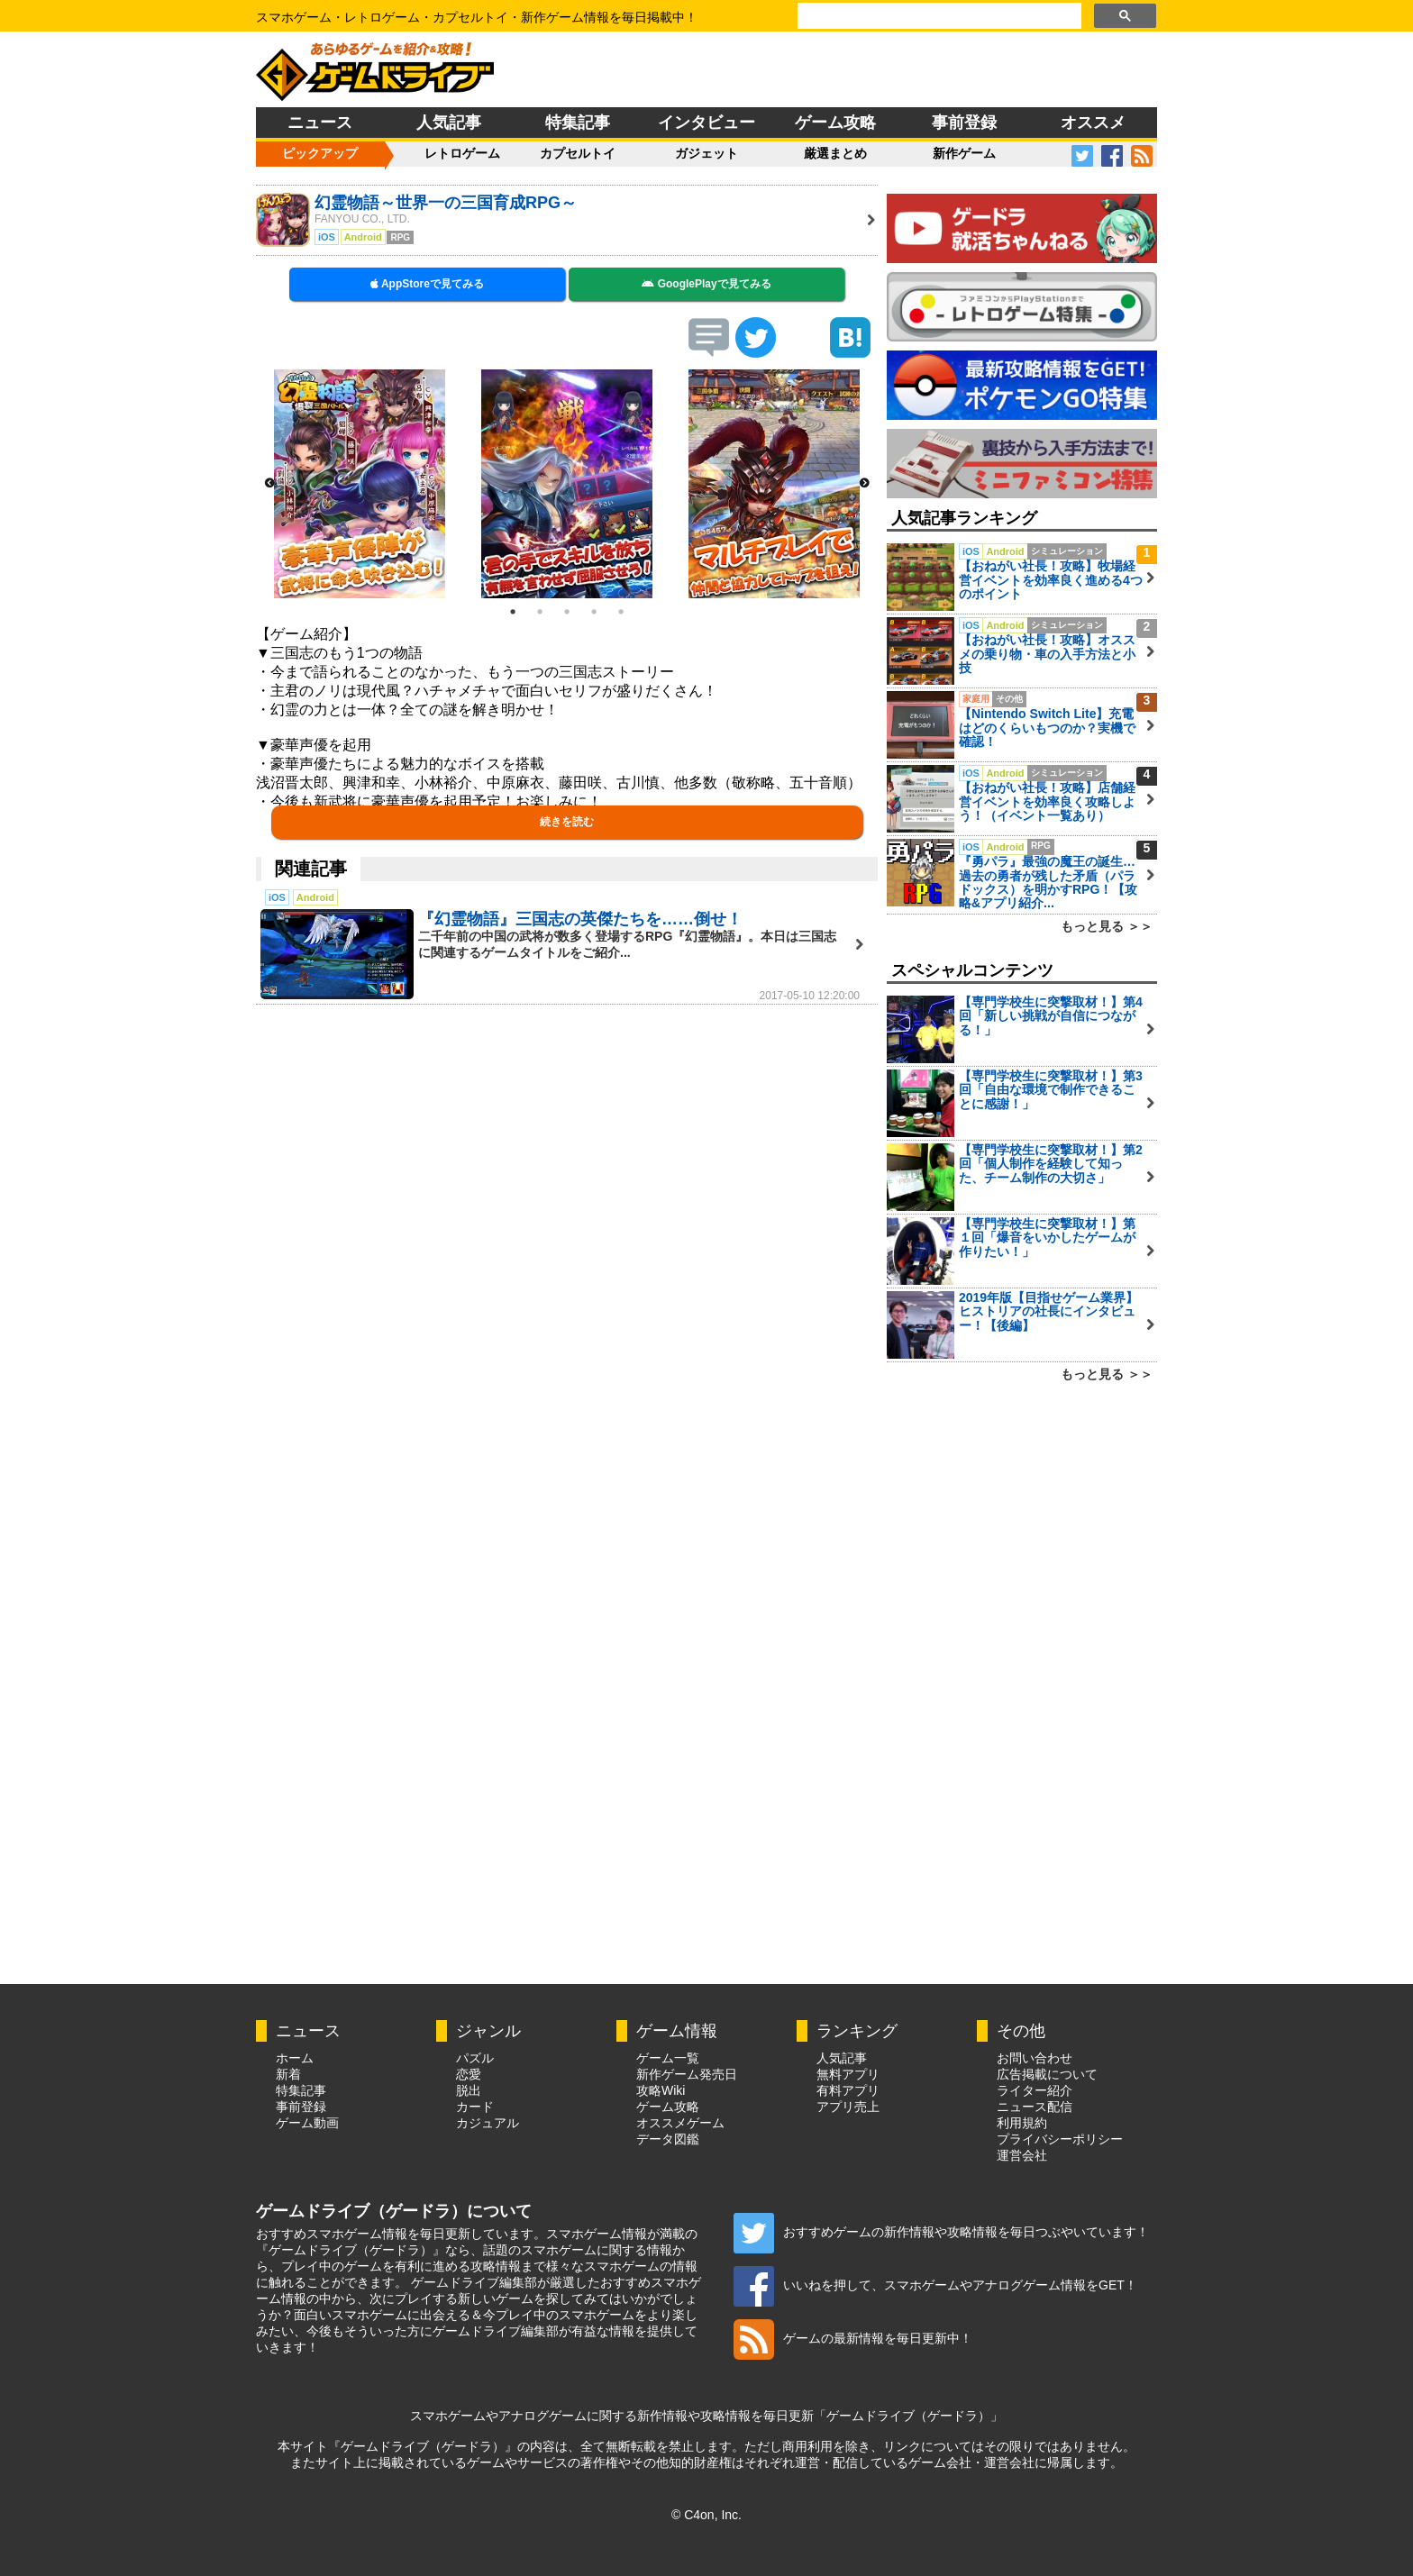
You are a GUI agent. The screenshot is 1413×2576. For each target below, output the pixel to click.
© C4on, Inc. (706, 2515)
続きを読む (567, 821)
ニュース (319, 123)
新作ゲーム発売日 (686, 2074)
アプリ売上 (848, 2106)
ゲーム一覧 (667, 2058)
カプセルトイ (577, 153)
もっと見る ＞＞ (1107, 926)
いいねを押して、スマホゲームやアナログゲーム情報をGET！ (935, 2285)
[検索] (938, 16)
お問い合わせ (1034, 2058)
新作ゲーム (964, 153)
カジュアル (487, 2123)
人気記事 (448, 123)
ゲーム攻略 (835, 123)
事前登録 (964, 123)
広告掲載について (1047, 2074)
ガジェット (706, 153)
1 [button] (513, 612)
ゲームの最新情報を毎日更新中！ (853, 2338)
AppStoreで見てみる (427, 284)
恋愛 (468, 2074)
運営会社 (1022, 2155)
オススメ (1093, 123)
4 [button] (594, 612)
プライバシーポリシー (1060, 2139)
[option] (359, 483)
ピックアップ (320, 153)
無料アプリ (848, 2074)
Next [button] (864, 484)
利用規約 (1022, 2123)
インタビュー (706, 123)
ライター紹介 (1034, 2090)
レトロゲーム (462, 153)
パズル (475, 2058)
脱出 (468, 2090)
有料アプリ (848, 2090)
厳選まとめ (835, 153)
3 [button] (567, 612)
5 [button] (621, 612)
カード (475, 2106)
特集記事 (577, 123)
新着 (288, 2074)
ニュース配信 (1034, 2106)
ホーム (295, 2058)
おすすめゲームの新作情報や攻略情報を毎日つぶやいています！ (941, 2232)
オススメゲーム (680, 2123)
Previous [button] (269, 484)
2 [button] (540, 612)
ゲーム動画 (307, 2123)
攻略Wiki (660, 2090)
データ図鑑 (667, 2139)
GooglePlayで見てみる (706, 284)
